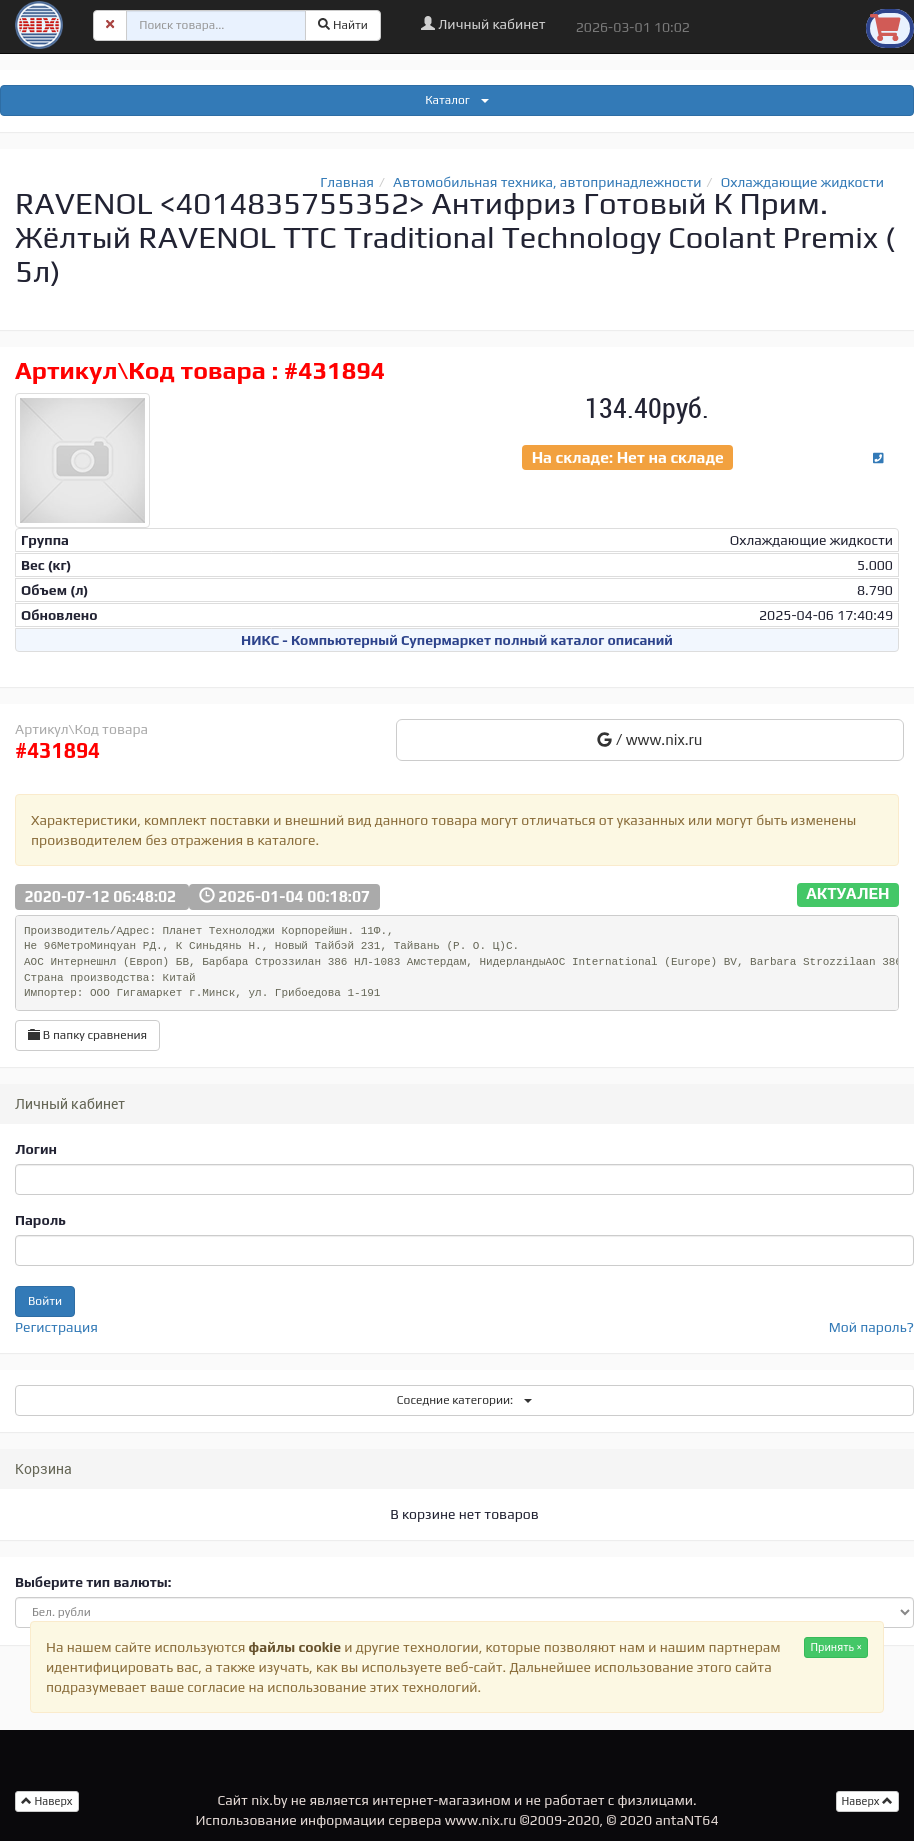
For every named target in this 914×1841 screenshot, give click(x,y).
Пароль (40, 1220)
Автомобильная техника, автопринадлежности (547, 182)
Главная (347, 182)
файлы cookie (295, 1647)
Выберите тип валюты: (93, 1582)
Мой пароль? (871, 1327)
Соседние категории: (464, 1400)
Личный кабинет (483, 24)
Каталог (457, 100)
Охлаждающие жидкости (802, 182)
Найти (343, 25)
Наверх (868, 1801)
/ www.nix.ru (649, 739)
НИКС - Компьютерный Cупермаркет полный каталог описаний (457, 640)
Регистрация (56, 1327)
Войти (45, 1301)
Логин (36, 1149)
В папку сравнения (87, 1035)
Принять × (836, 1647)
